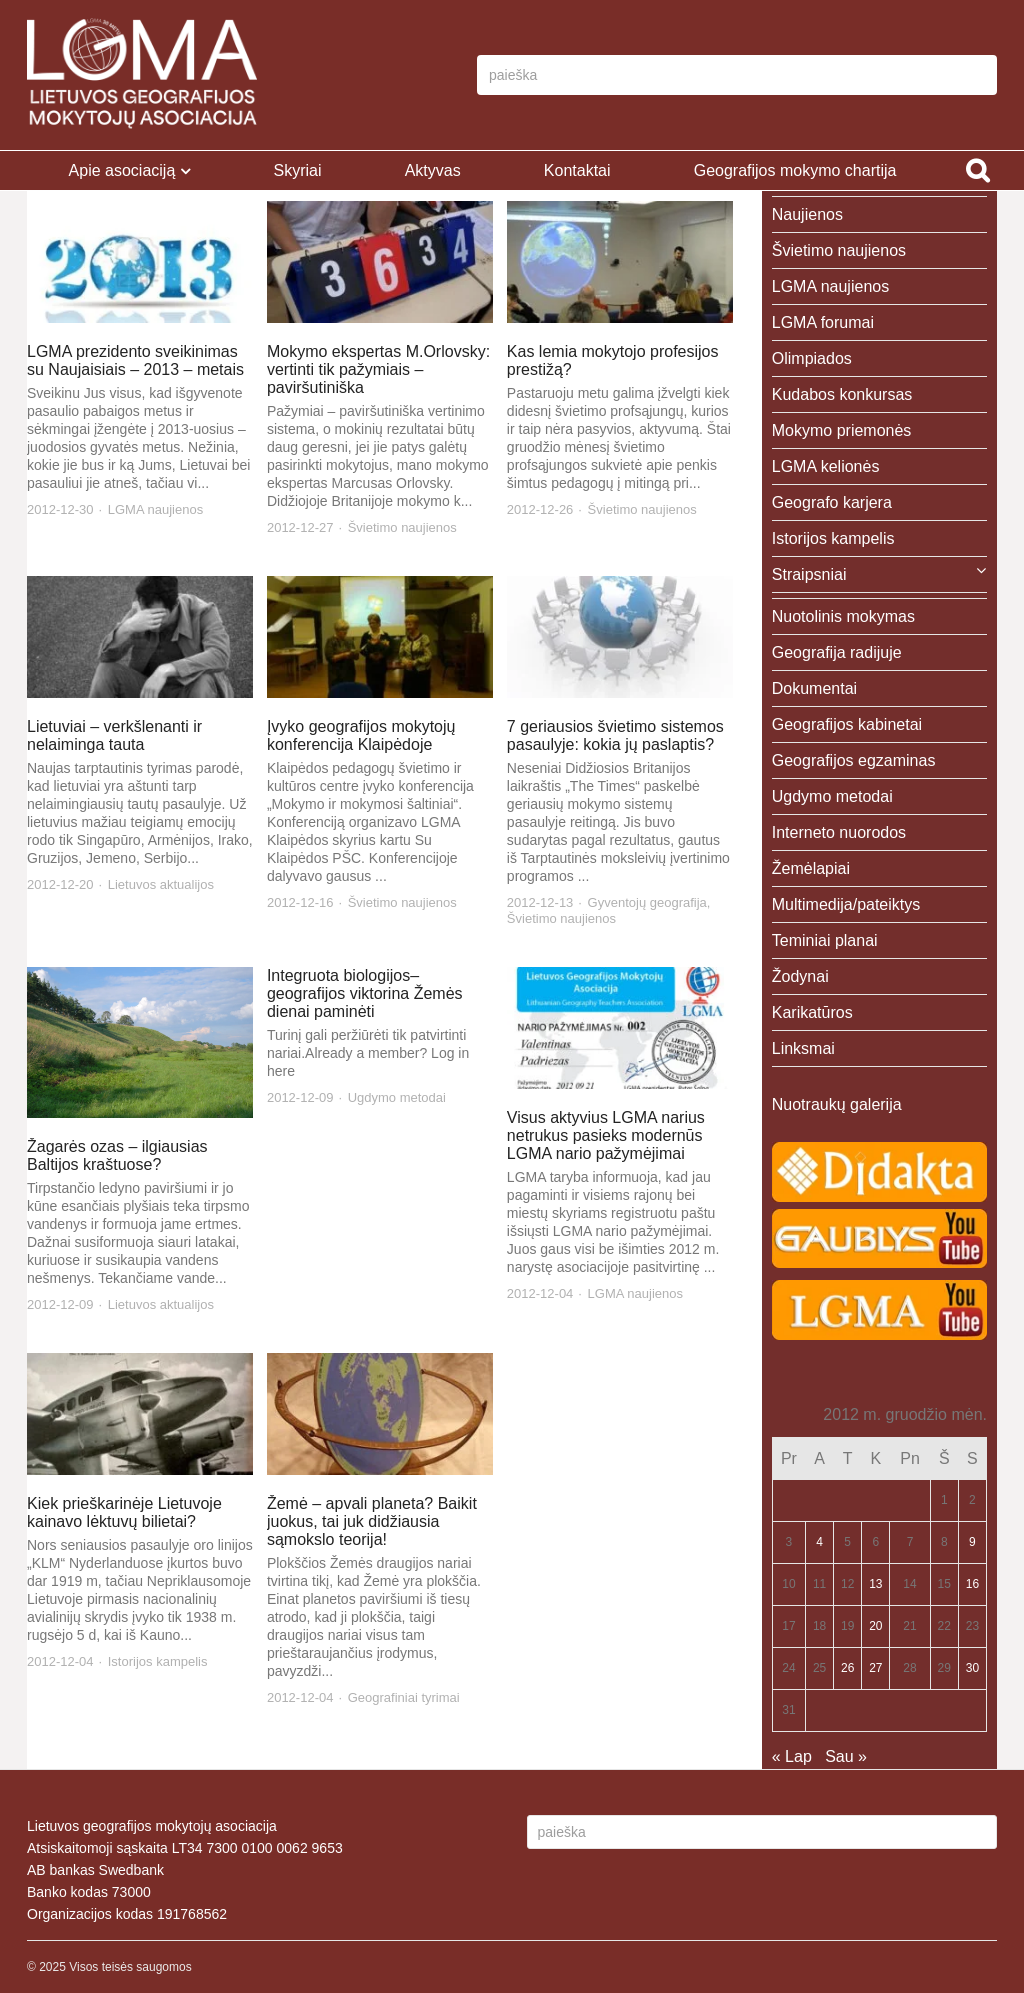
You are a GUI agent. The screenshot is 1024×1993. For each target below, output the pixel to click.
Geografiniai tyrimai (404, 1697)
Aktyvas (433, 170)
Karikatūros (812, 1012)
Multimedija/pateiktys (846, 904)
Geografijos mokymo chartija (795, 170)
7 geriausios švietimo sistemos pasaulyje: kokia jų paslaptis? (615, 735)
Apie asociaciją (122, 170)
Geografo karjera (832, 502)
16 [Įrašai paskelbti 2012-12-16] (972, 1584)
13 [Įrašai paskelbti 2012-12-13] (875, 1584)
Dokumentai (814, 688)
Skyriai (297, 170)
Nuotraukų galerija (837, 1104)
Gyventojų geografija (647, 902)
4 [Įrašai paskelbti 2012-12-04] (819, 1542)
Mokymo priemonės (842, 430)
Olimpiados (812, 358)
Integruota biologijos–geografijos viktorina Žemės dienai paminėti (365, 993)
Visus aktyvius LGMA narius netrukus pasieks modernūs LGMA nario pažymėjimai (606, 1135)
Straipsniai (809, 574)
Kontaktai (577, 170)
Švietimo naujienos (402, 527)
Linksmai (803, 1048)
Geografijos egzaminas (854, 760)
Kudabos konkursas (842, 394)
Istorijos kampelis (158, 1661)
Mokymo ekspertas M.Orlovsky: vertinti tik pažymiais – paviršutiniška (378, 369)
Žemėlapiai (811, 868)
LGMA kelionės (826, 466)
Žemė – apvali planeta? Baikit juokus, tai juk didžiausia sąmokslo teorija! (372, 1521)
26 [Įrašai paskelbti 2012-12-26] (847, 1668)
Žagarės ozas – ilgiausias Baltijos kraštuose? (117, 1155)
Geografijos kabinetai (847, 724)
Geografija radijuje (837, 652)
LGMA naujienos (155, 509)
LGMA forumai (823, 322)
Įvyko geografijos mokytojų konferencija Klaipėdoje (361, 735)
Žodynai (800, 976)
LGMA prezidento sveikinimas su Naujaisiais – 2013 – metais (135, 360)
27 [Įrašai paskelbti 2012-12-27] (875, 1668)
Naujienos (807, 214)
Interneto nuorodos (839, 832)
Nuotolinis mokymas (843, 616)
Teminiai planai (825, 940)
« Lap (792, 1756)
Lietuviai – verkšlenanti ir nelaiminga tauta (114, 735)
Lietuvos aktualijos (161, 884)
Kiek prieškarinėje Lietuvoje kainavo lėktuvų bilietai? (124, 1512)
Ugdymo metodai (397, 1097)
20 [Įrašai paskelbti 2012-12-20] (875, 1626)
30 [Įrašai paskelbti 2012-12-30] (972, 1668)
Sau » (846, 1756)
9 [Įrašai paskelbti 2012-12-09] (972, 1542)
